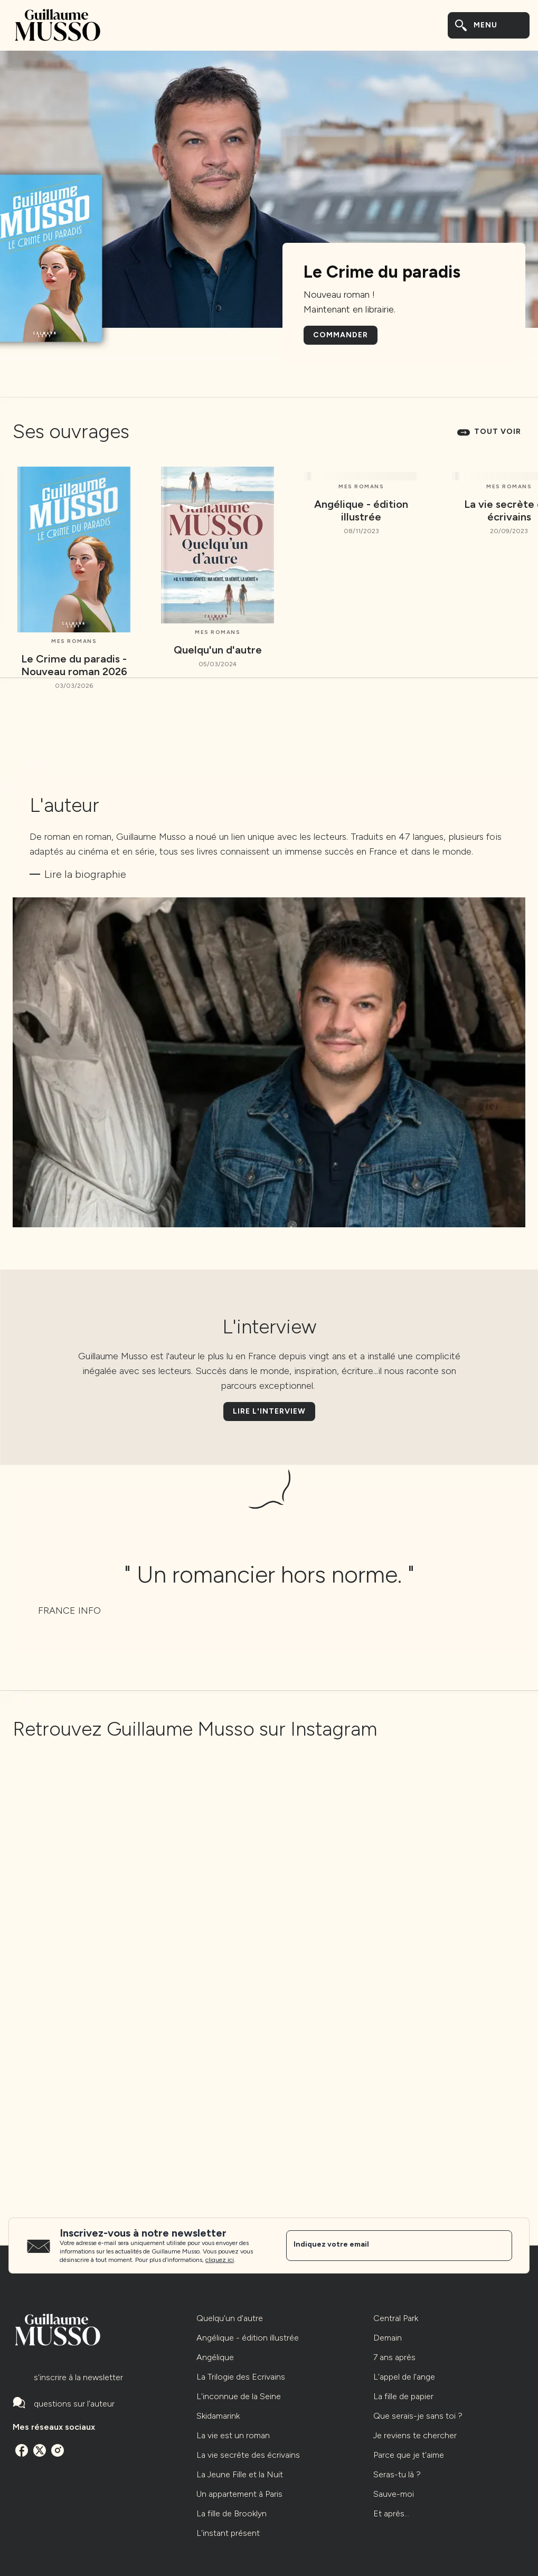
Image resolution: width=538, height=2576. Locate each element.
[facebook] (22, 2450)
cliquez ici (219, 2260)
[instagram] (58, 2450)
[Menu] (489, 25)
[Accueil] (57, 25)
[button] (340, 335)
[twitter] (40, 2450)
